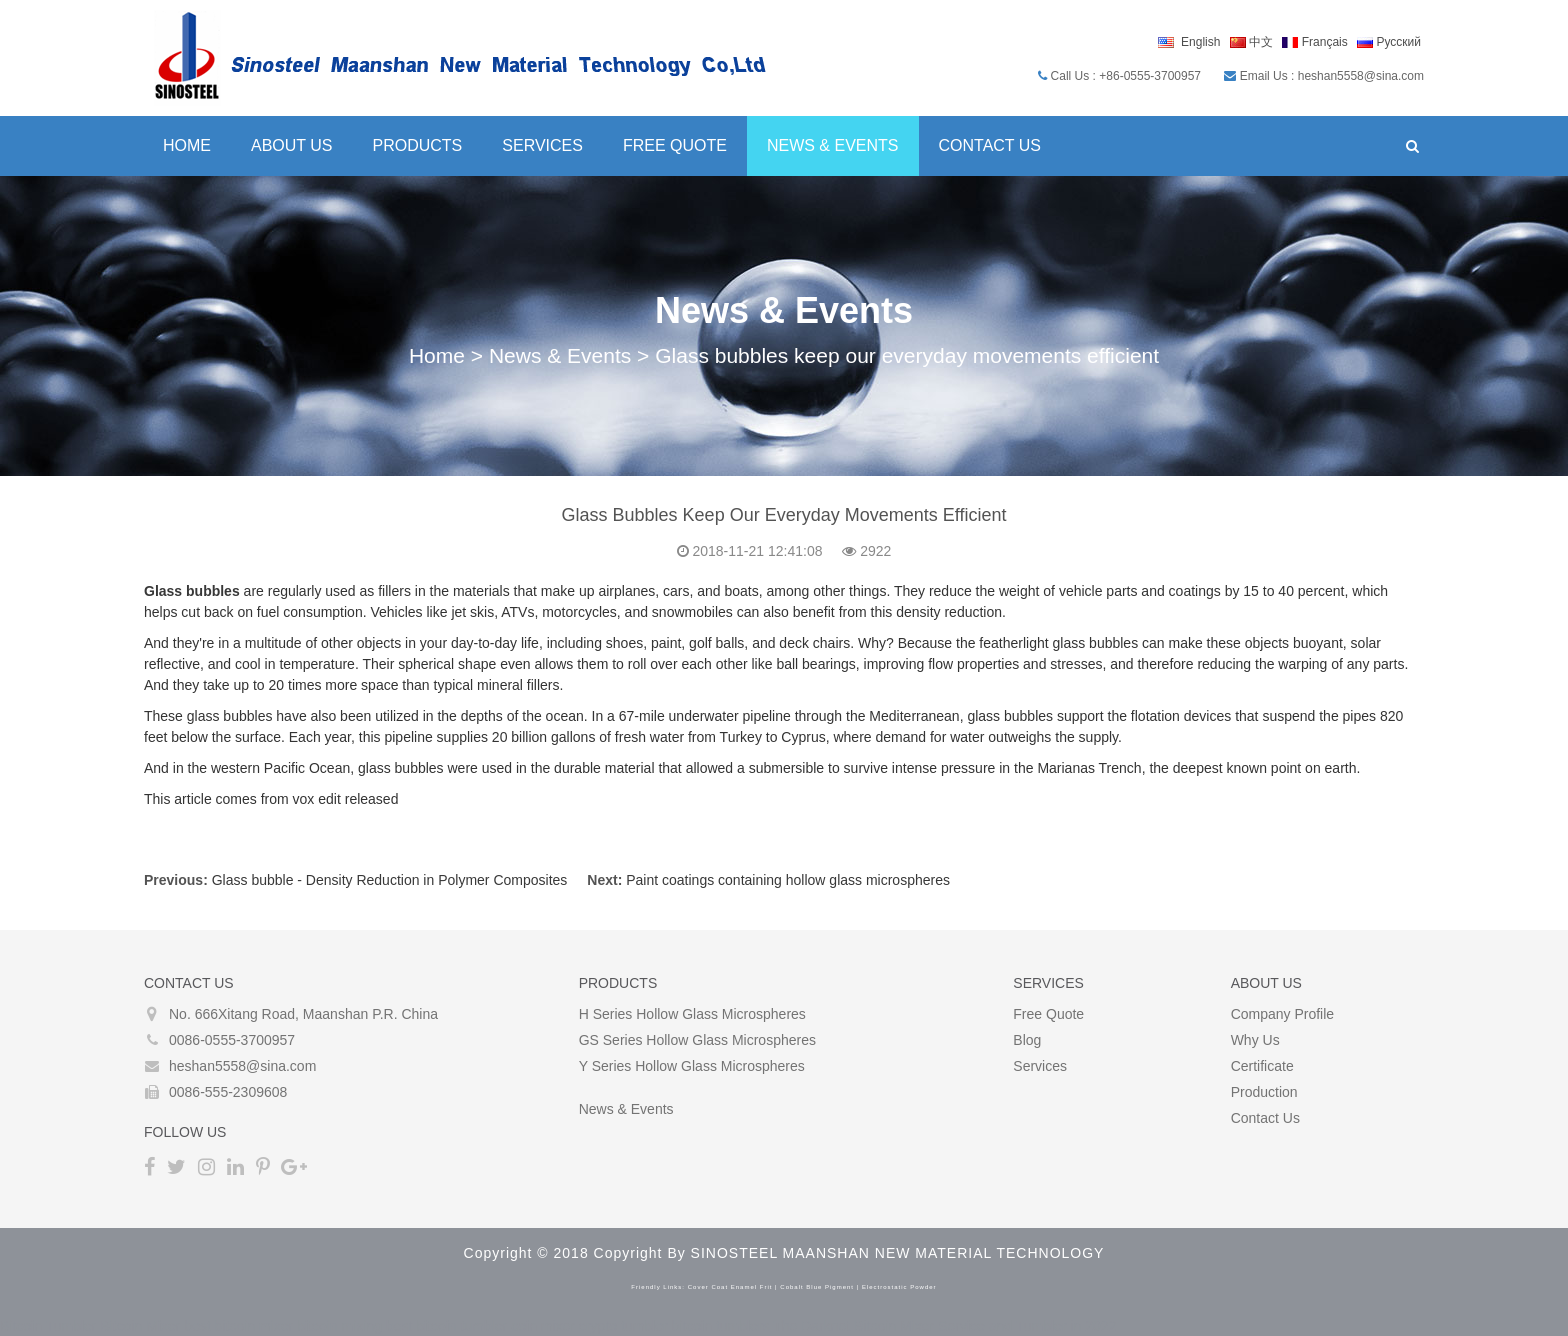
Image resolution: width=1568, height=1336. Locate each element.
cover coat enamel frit (730, 1287)
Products (418, 145)
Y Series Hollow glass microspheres (692, 1066)
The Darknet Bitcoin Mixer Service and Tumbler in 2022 (944, 1326)
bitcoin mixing (339, 1326)
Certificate (1262, 1066)
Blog (1027, 1040)
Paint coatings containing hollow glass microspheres (788, 880)
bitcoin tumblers (721, 1326)
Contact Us (990, 145)
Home (187, 145)
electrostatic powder (899, 1287)
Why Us (1255, 1040)
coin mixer (543, 1326)
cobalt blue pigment (817, 1287)
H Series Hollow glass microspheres (692, 1014)
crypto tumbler (623, 1326)
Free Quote (675, 145)
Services (542, 145)
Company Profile (1283, 1014)
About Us (292, 145)
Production (1264, 1092)
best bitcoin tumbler (446, 1326)
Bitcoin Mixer (140, 1326)
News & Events (833, 145)
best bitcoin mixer (238, 1326)
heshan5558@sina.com (242, 1066)
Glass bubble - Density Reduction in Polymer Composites (390, 880)
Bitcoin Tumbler (48, 1326)
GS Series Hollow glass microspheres (697, 1040)
